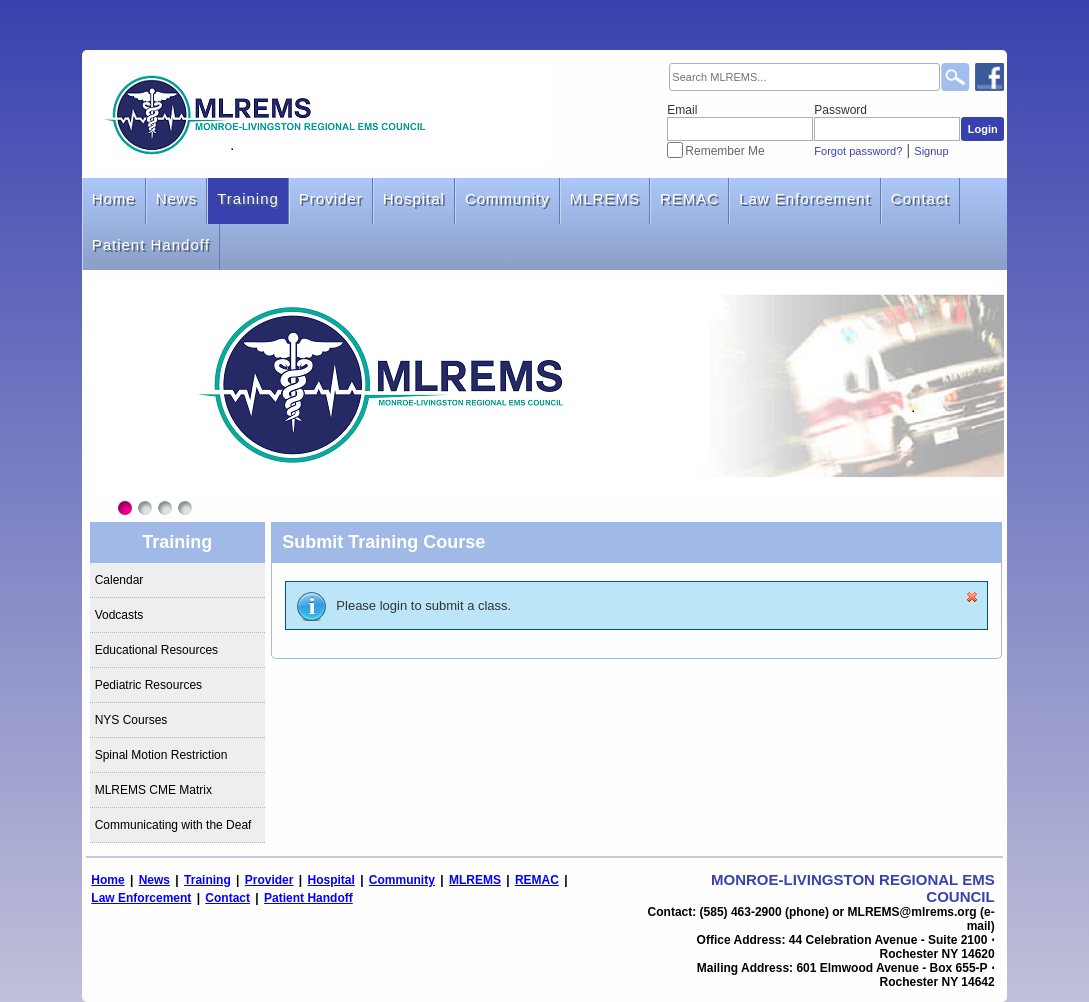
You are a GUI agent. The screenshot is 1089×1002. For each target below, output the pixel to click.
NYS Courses (131, 720)
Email (682, 110)
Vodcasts (119, 615)
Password (840, 110)
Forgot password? (858, 151)
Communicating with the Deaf (173, 825)
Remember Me (724, 151)
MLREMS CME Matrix (153, 790)
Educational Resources (156, 650)
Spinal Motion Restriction (161, 755)
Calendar (119, 580)
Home (114, 198)
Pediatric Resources (148, 685)
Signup (931, 151)
